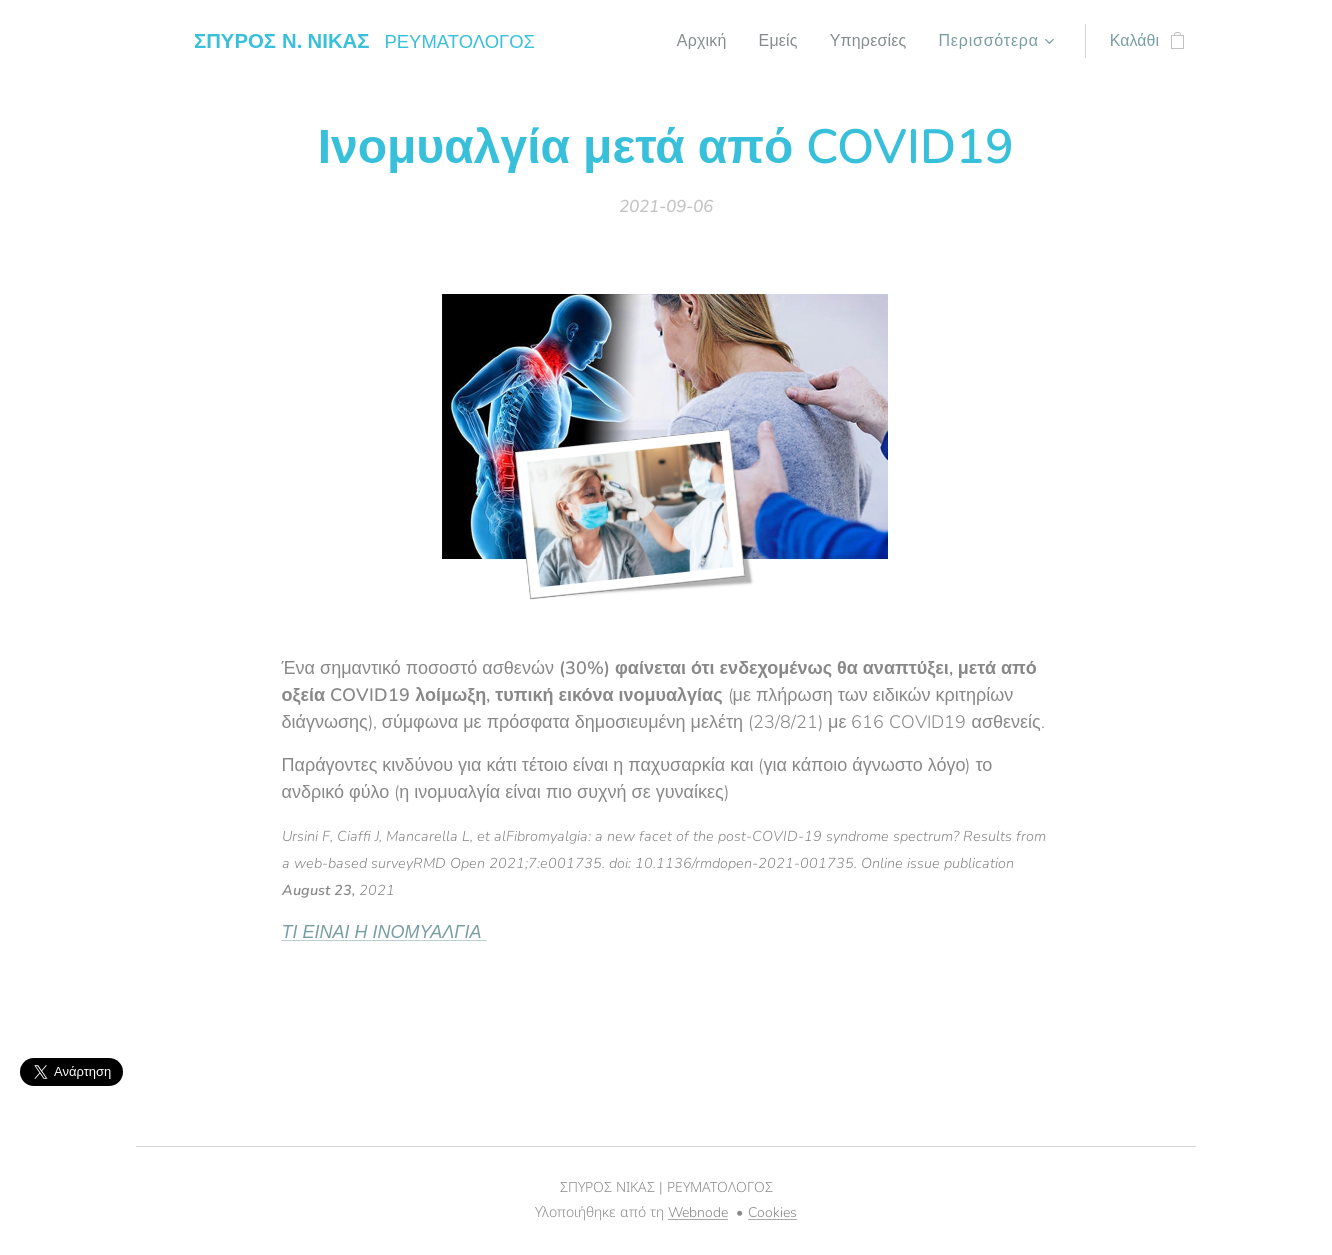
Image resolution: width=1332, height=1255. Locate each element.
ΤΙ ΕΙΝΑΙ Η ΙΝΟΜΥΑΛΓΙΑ (384, 932)
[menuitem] (696, 41)
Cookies (772, 1212)
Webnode (698, 1212)
